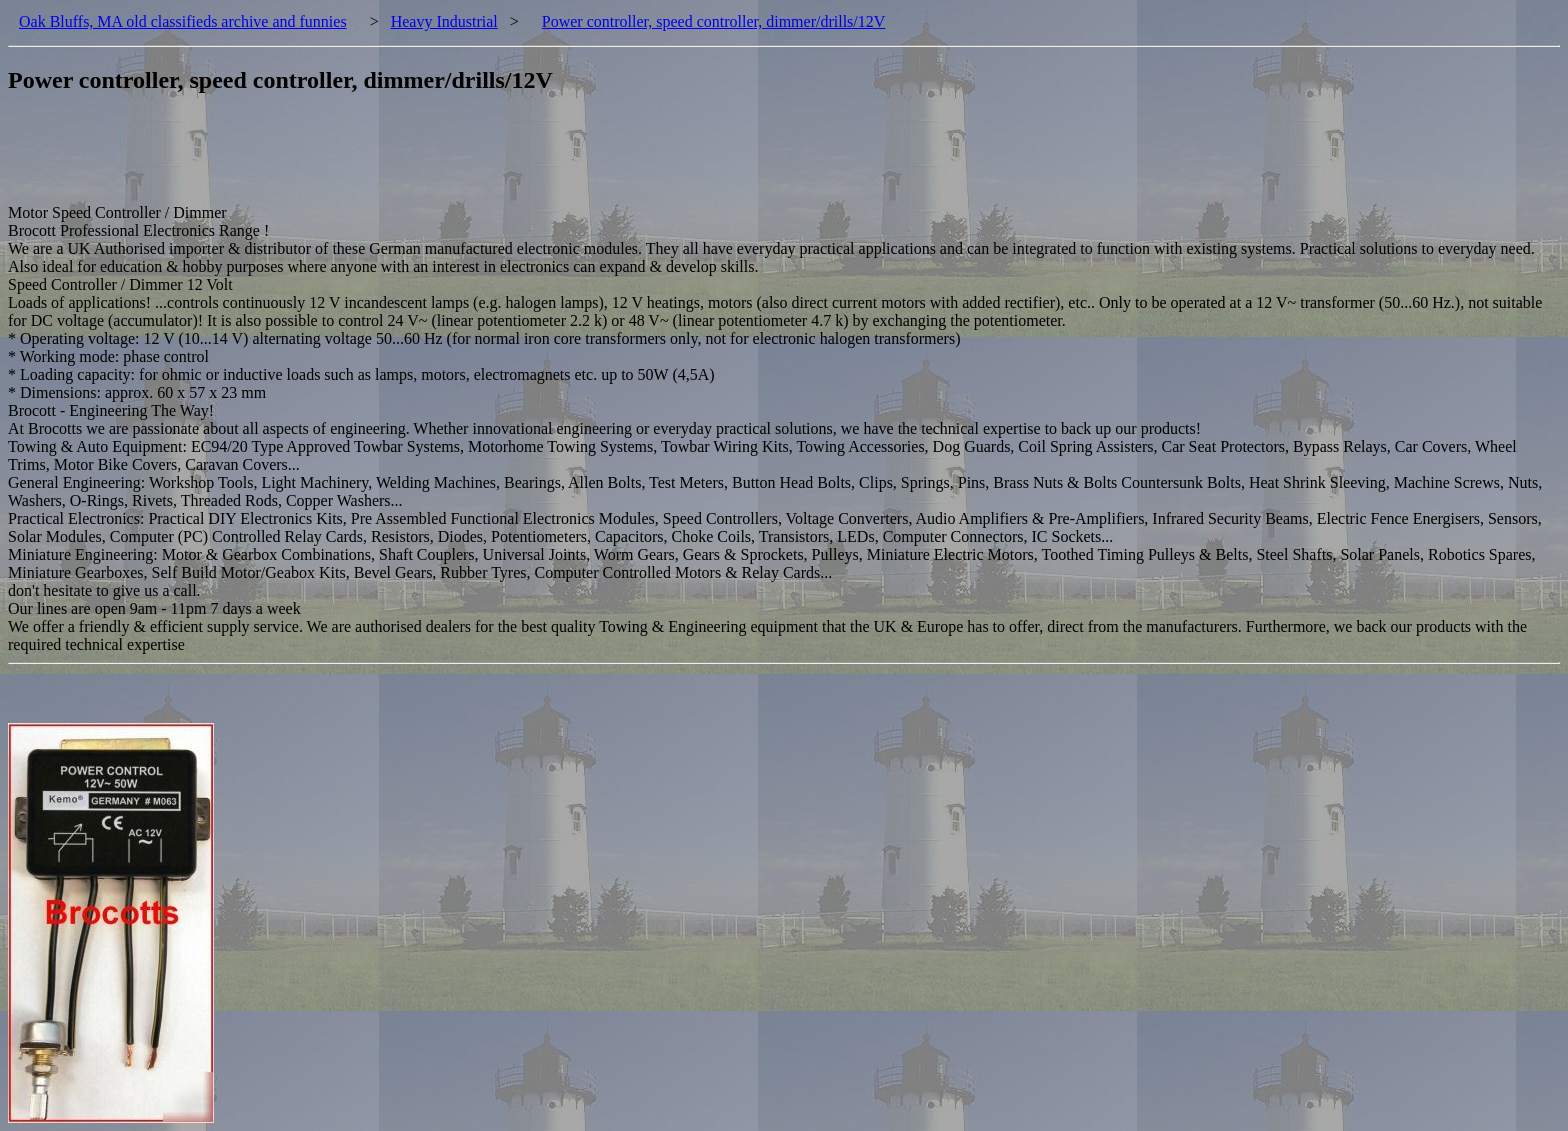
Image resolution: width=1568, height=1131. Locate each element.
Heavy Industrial (444, 21)
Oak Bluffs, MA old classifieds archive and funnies (183, 21)
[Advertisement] (372, 159)
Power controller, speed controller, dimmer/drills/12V (714, 21)
